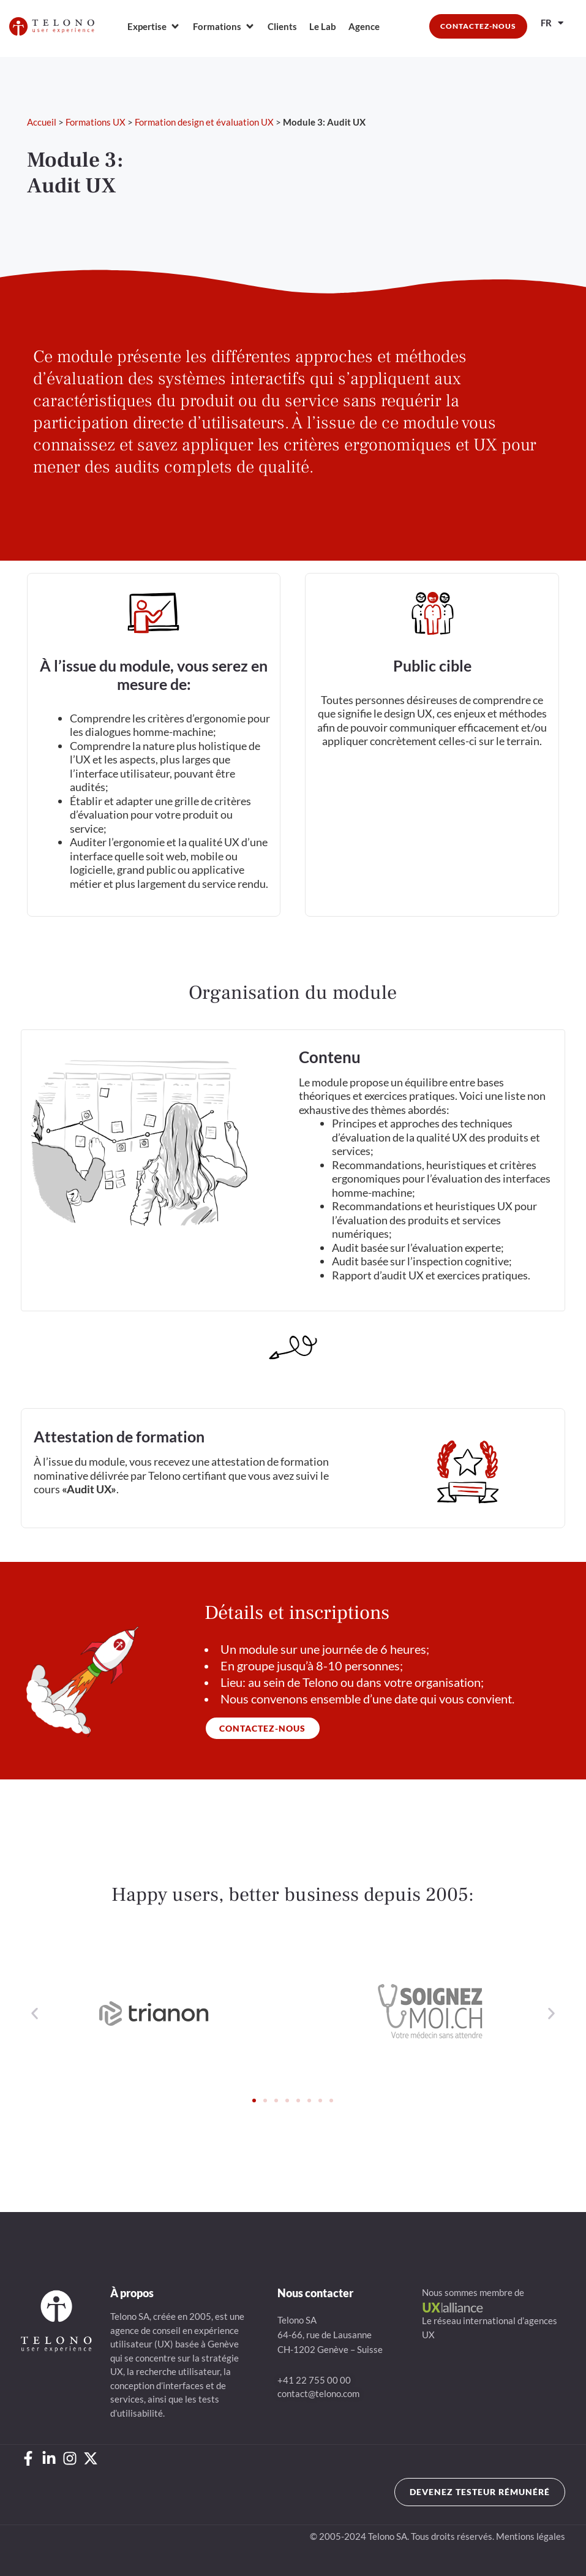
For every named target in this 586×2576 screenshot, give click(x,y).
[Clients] (282, 27)
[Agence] (364, 27)
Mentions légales (530, 2536)
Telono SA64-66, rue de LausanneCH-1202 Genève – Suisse (330, 2334)
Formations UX (96, 121)
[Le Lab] (322, 27)
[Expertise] (154, 27)
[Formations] (224, 27)
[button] (34, 2013)
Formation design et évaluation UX (204, 121)
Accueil (41, 121)
